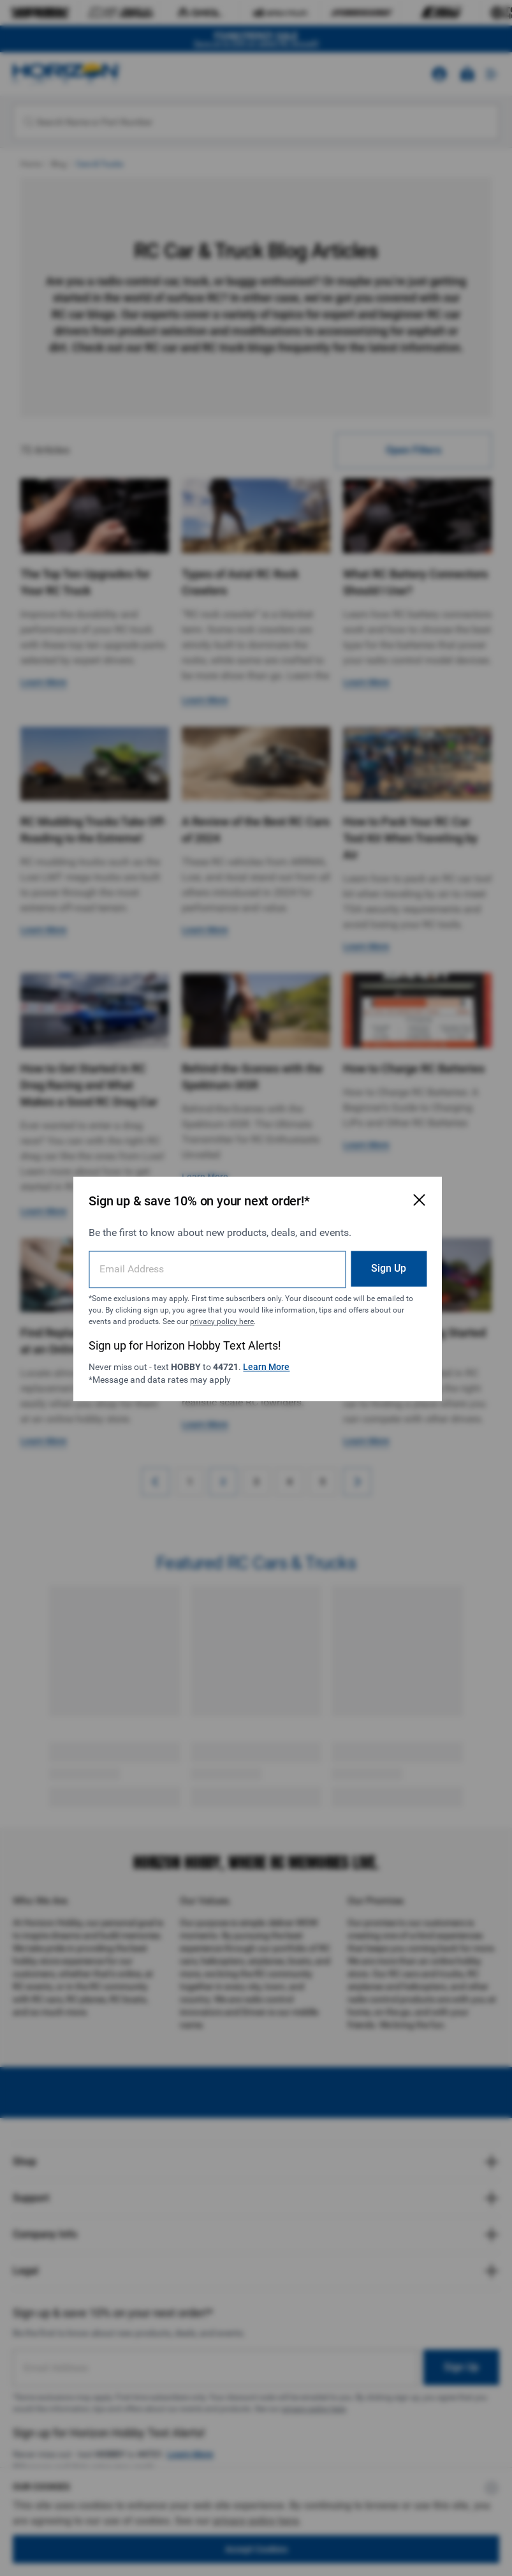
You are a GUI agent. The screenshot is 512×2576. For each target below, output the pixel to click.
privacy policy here (221, 1320)
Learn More (265, 1366)
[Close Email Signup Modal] (417, 1199)
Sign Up (386, 1268)
